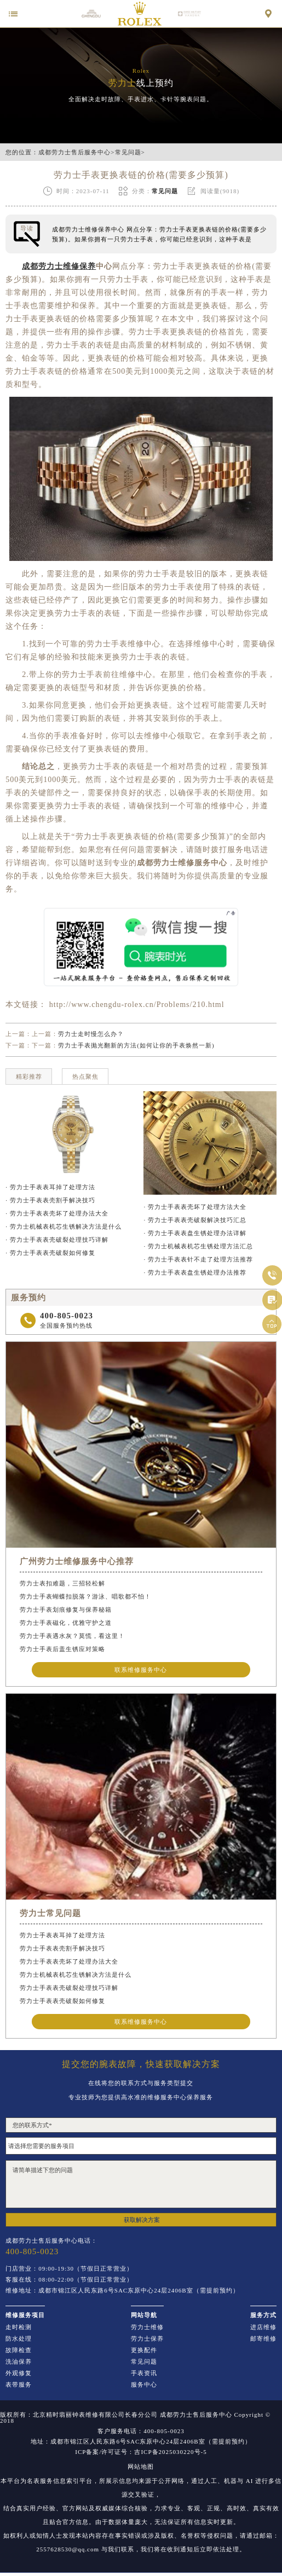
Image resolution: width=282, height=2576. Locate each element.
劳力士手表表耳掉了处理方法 (62, 1935)
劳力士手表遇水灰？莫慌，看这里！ (72, 1636)
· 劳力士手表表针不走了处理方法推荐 (198, 1259)
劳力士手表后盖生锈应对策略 (62, 1649)
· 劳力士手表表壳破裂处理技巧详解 (56, 1239)
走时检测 (18, 2327)
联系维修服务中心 (140, 1669)
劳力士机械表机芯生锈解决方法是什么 (75, 1974)
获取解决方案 (142, 2219)
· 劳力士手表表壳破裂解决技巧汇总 (194, 1220)
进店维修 (263, 2327)
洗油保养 (18, 2362)
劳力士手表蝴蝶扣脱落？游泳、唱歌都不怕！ (85, 1596)
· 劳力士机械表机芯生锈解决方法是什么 (63, 1226)
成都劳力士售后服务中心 (74, 152)
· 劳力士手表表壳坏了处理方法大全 (194, 1206)
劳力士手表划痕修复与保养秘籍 (66, 1609)
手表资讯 (144, 2373)
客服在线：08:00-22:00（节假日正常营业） (69, 2280)
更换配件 (144, 2350)
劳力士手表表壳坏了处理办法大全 (69, 1961)
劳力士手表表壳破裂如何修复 (62, 2001)
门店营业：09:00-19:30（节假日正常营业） (69, 2269)
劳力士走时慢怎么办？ (91, 1034)
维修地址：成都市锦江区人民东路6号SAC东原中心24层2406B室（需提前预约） (122, 2291)
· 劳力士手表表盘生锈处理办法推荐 (194, 1272)
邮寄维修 (263, 2339)
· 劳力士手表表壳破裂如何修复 (50, 1252)
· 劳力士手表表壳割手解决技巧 (50, 1200)
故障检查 (18, 2350)
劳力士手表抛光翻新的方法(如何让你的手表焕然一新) (136, 1045)
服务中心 (144, 2385)
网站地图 (141, 2467)
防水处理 (18, 2339)
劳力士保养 (147, 2339)
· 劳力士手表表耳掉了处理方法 (50, 1187)
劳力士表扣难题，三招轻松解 (62, 1583)
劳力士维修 (147, 2327)
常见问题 (128, 152)
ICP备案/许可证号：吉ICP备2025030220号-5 (140, 2452)
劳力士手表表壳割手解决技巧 (62, 1948)
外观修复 (18, 2373)
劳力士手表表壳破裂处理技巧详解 (69, 1987)
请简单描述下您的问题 (140, 2184)
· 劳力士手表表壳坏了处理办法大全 (56, 1213)
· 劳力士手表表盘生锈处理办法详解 (194, 1233)
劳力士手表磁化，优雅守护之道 (66, 1622)
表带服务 (18, 2385)
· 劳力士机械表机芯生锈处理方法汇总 (198, 1246)
